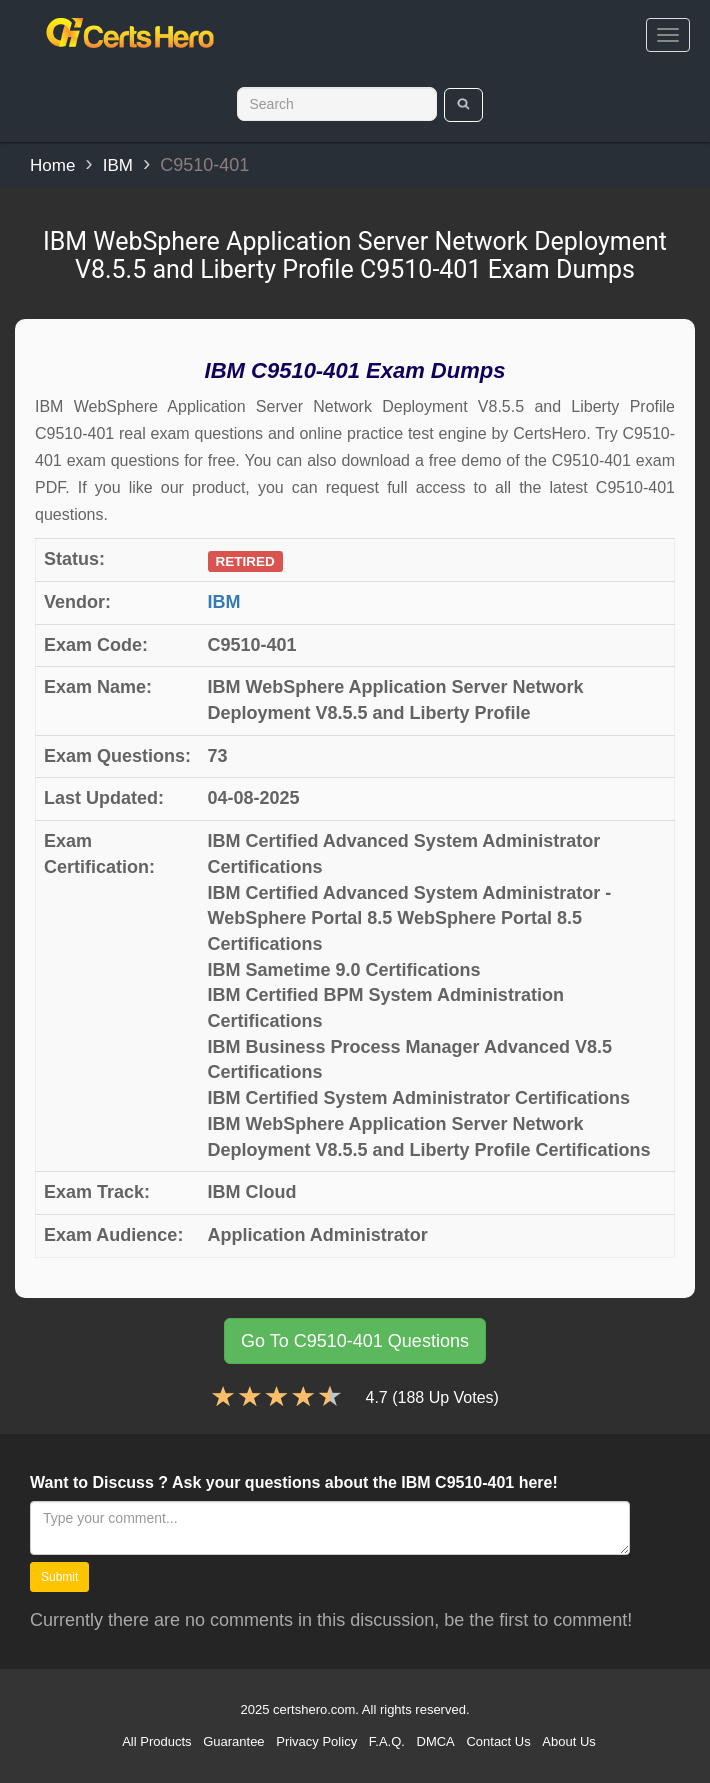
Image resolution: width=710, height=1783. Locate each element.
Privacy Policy (316, 1741)
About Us (568, 1741)
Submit (59, 1577)
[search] (463, 105)
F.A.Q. (387, 1741)
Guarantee (233, 1741)
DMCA (436, 1741)
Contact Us (498, 1741)
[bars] (668, 35)
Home (52, 165)
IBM (118, 165)
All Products (156, 1741)
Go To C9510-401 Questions (355, 1341)
